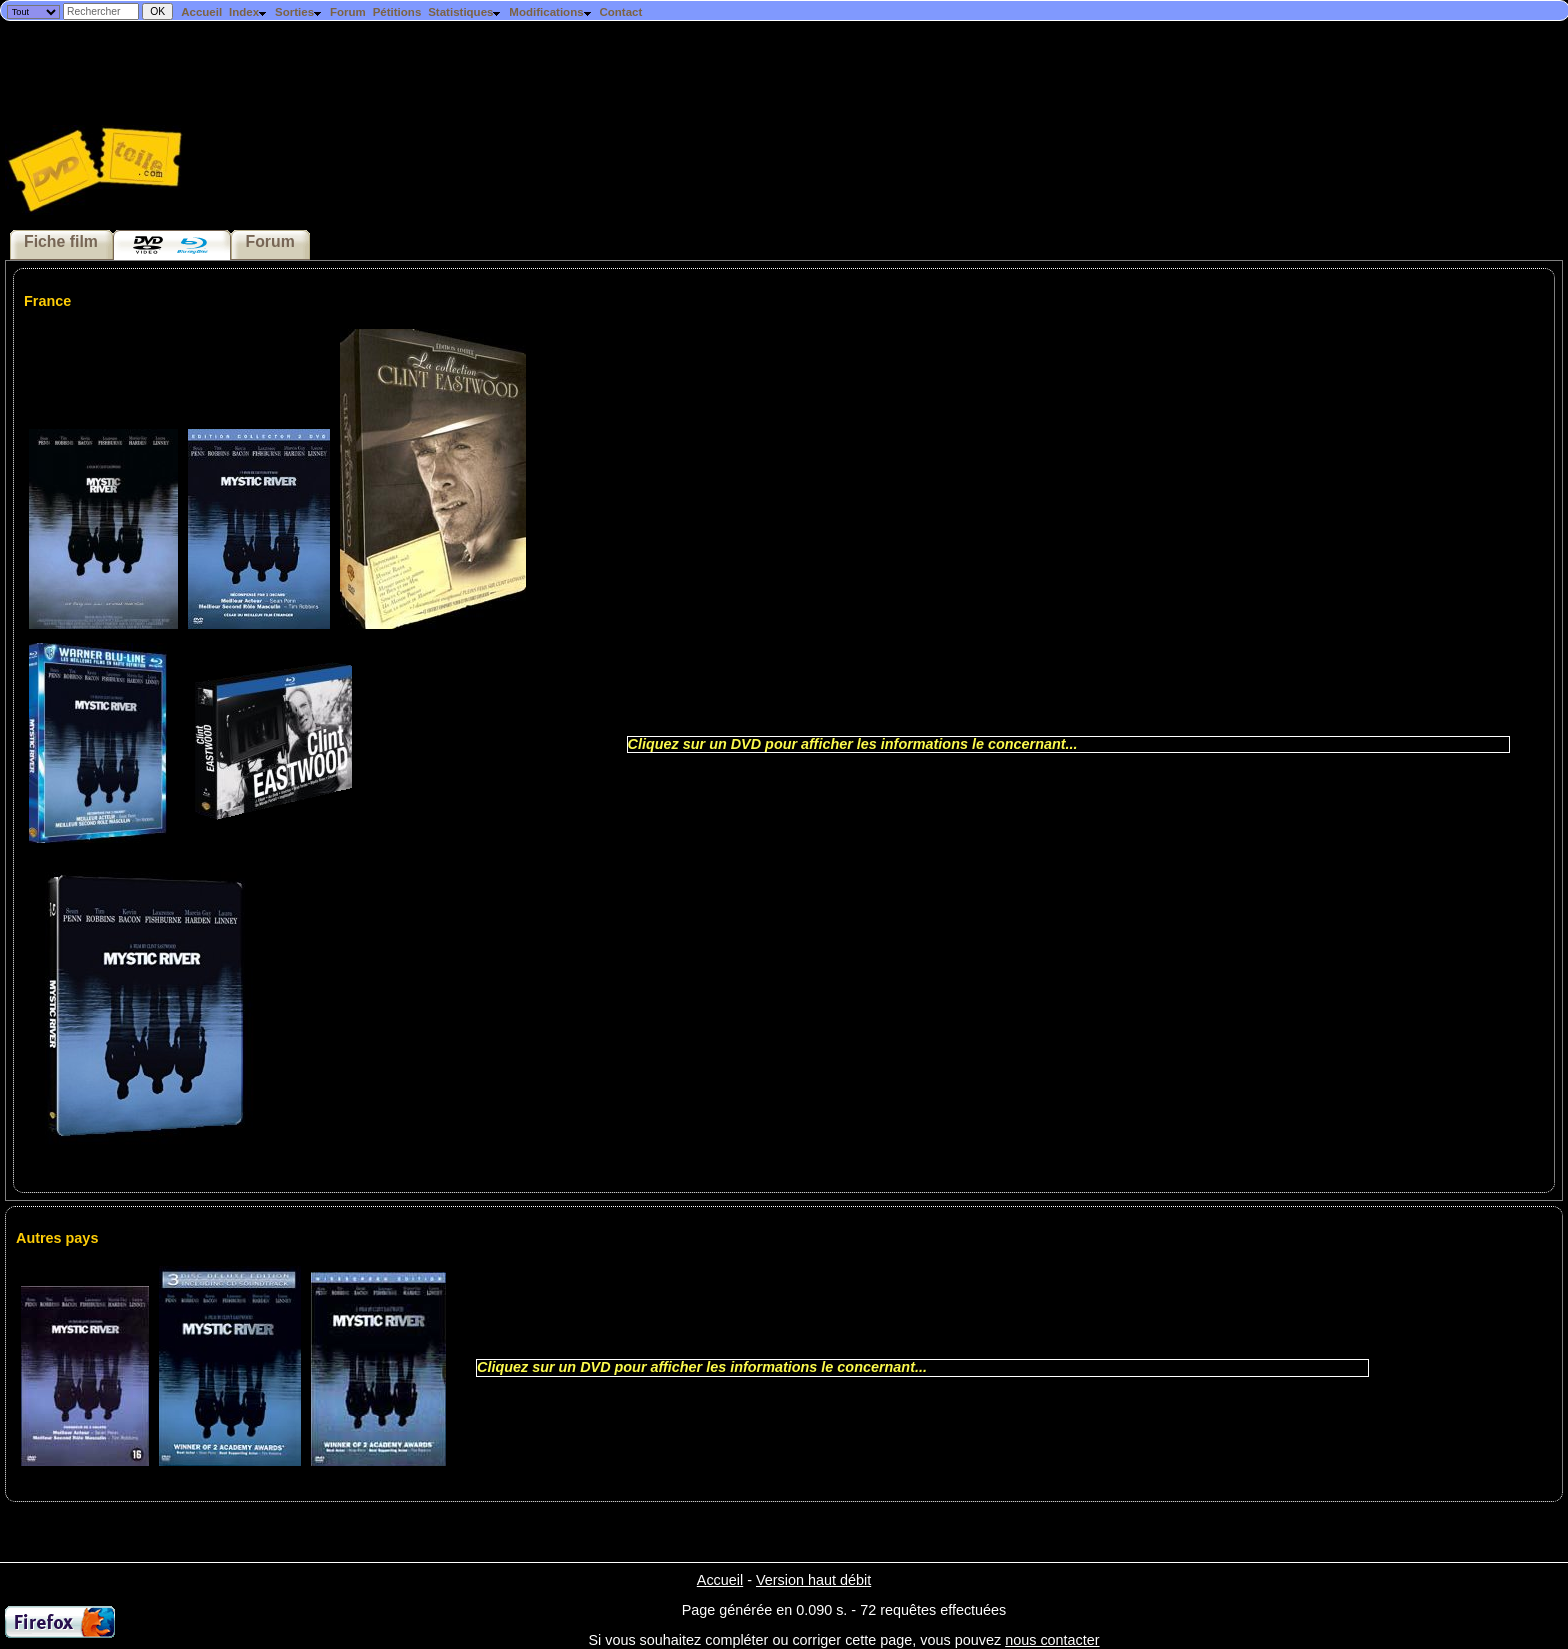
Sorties (299, 12)
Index (248, 12)
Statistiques (465, 12)
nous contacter (1052, 1640)
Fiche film (61, 241)
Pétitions (397, 12)
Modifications (550, 12)
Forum (348, 12)
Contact (620, 12)
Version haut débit (813, 1580)
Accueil (201, 12)
